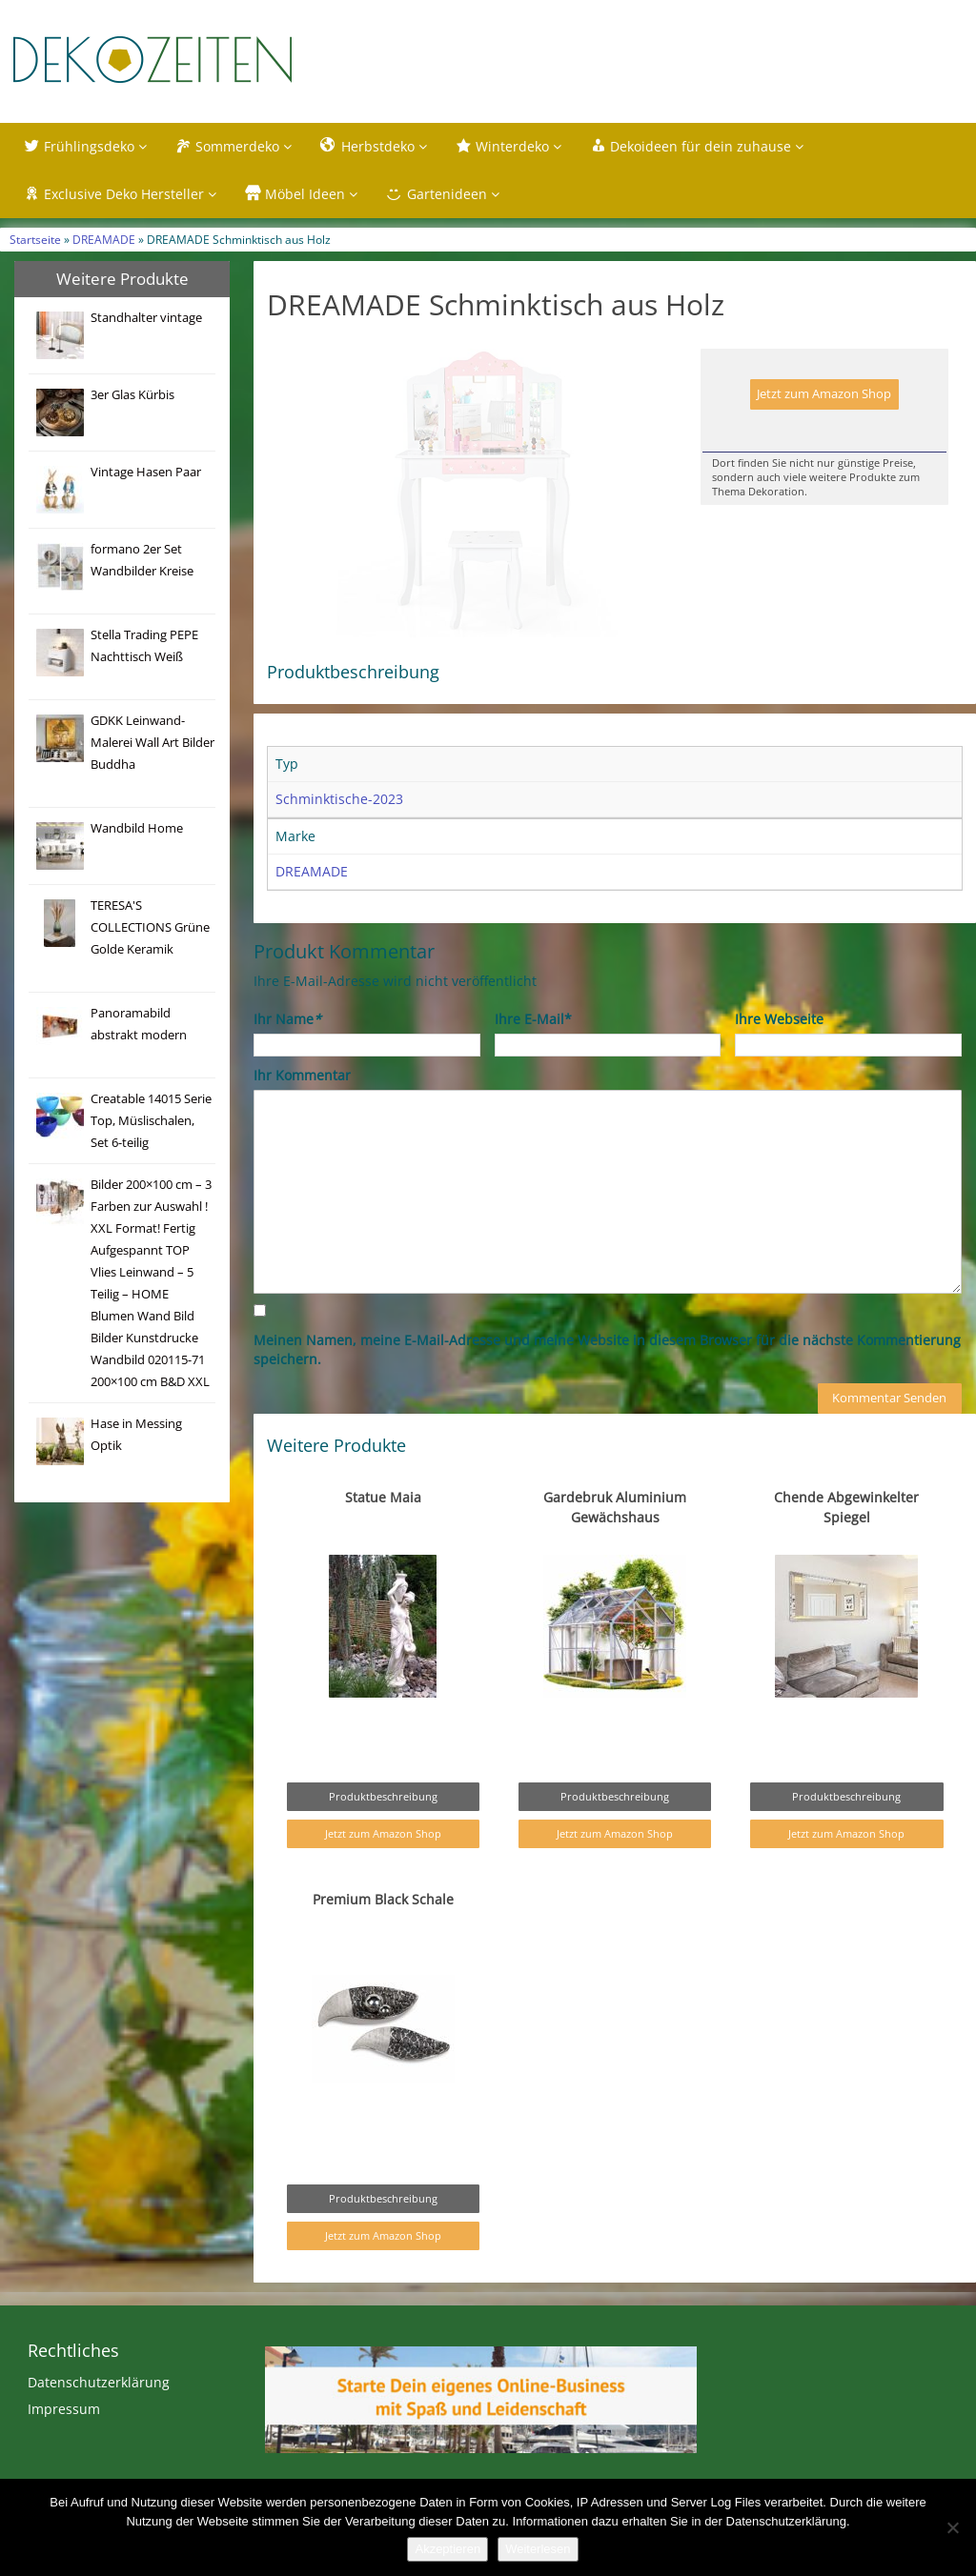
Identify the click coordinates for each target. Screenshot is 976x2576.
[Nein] (952, 2527)
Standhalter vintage (146, 318)
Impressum (64, 2449)
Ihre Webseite (779, 1059)
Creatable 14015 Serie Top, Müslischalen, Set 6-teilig (151, 1121)
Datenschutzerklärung (99, 2422)
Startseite (35, 239)
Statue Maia (383, 1537)
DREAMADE (103, 239)
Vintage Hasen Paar (146, 472)
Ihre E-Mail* (533, 1059)
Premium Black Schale (383, 1939)
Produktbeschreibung (383, 1836)
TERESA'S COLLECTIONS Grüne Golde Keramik (150, 927)
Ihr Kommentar (302, 1115)
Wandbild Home (137, 828)
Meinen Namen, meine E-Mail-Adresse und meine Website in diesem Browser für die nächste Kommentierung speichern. (607, 1389)
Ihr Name (287, 1059)
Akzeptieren (447, 2549)
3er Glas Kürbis (132, 395)
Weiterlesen (537, 2549)
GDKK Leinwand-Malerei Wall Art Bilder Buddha (152, 743)
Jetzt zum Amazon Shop (824, 394)
